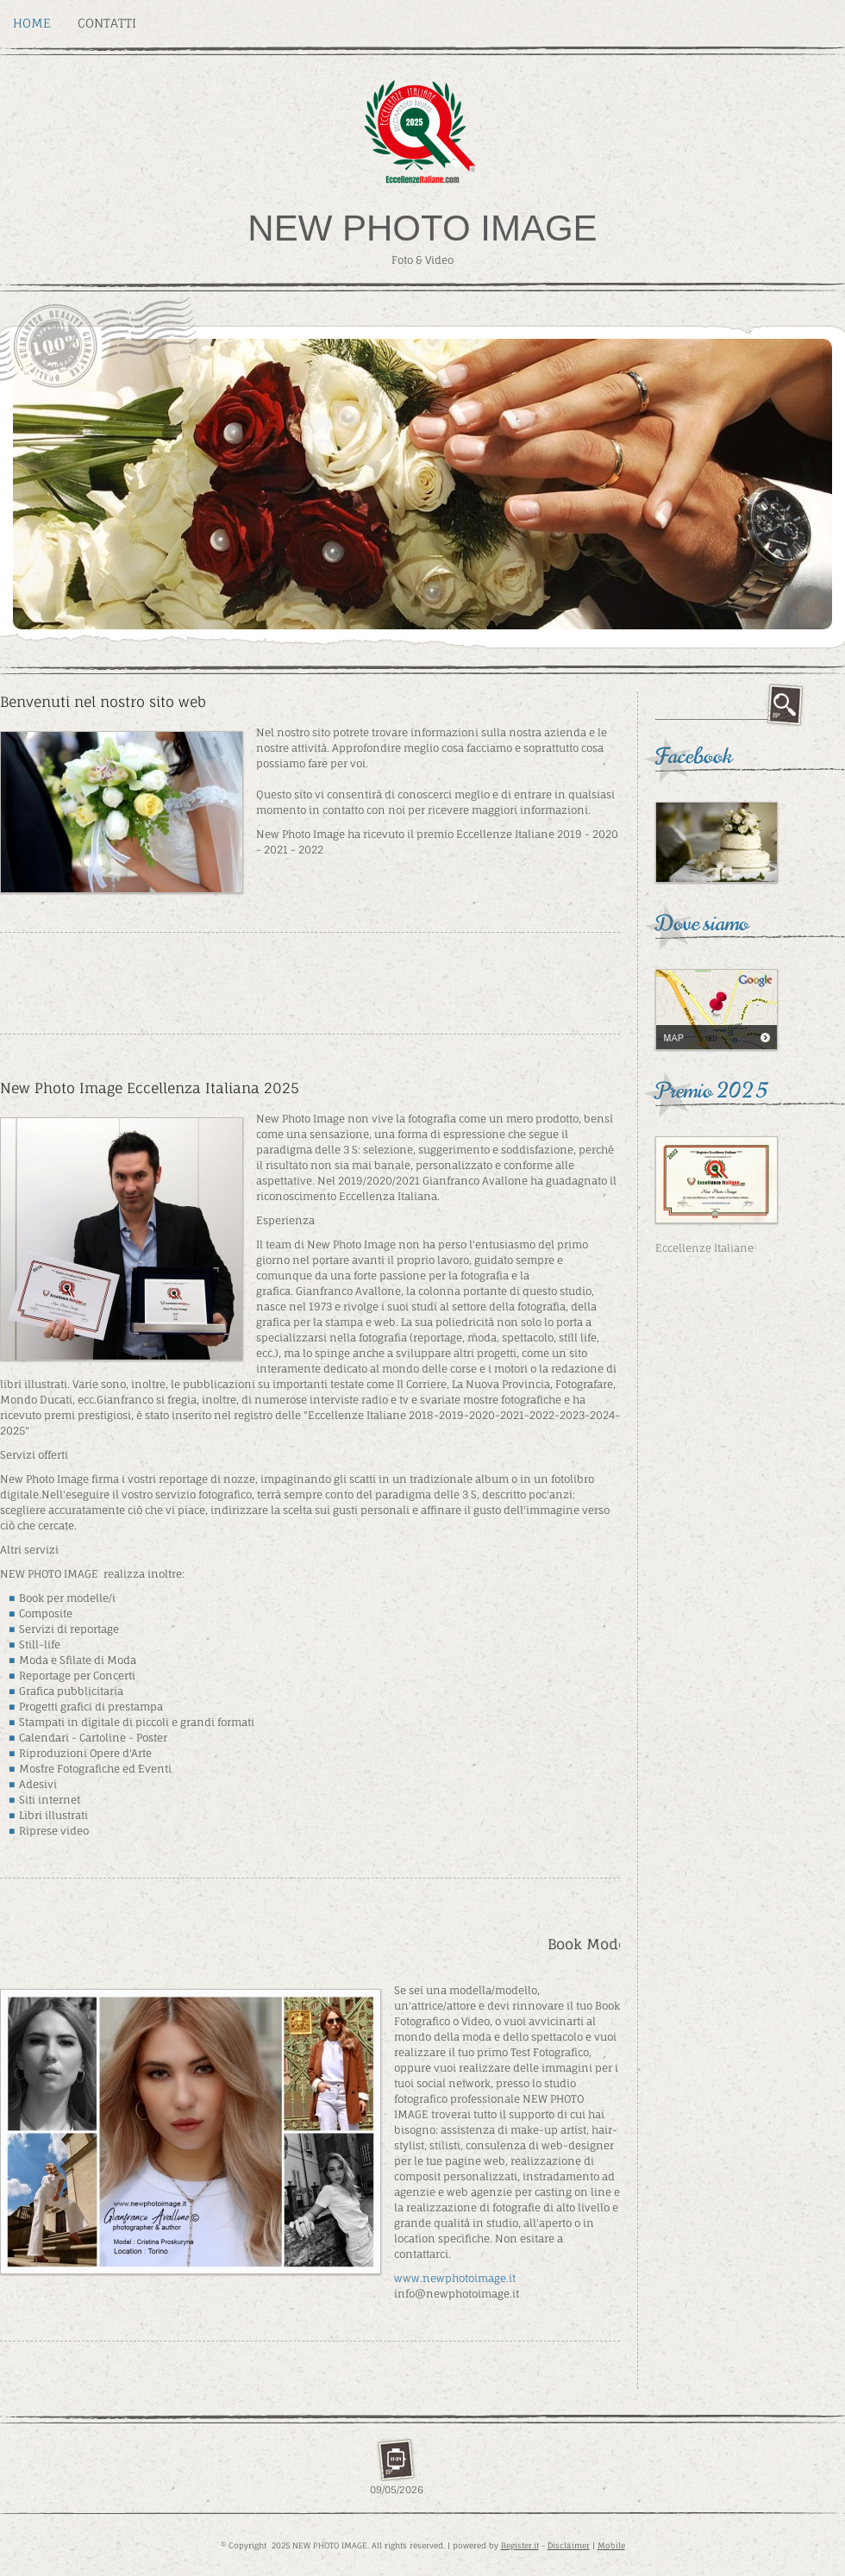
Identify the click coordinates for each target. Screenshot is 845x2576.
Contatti (107, 23)
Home (32, 23)
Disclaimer (569, 2545)
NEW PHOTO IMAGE (422, 228)
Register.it (520, 2545)
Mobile (611, 2545)
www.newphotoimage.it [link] (455, 2278)
